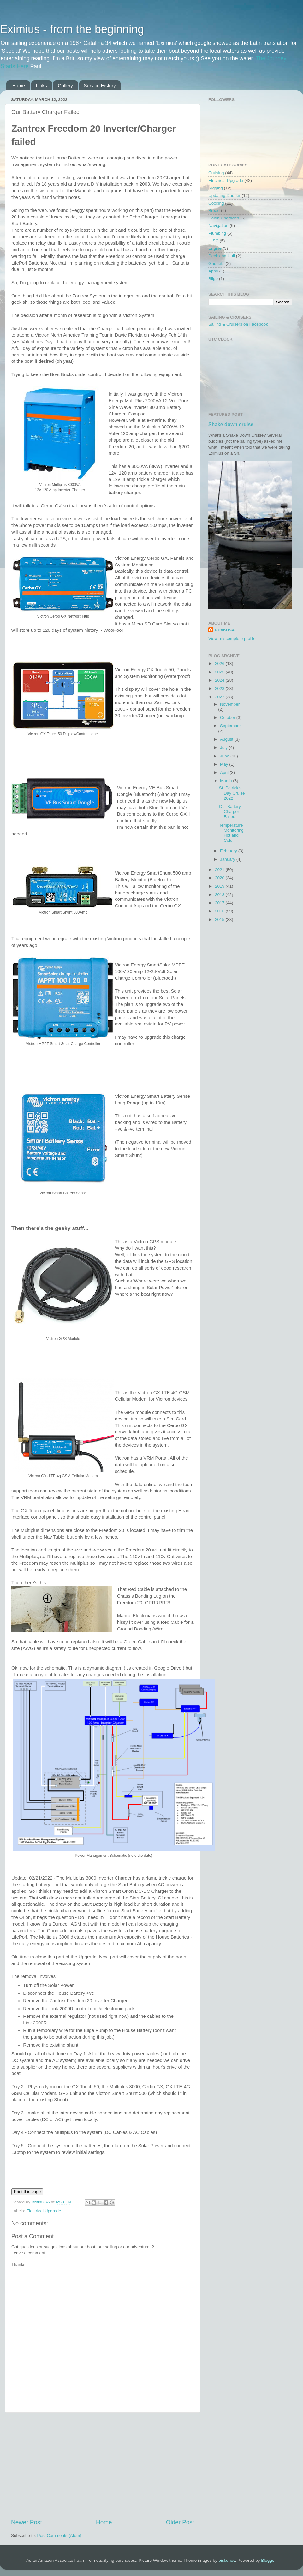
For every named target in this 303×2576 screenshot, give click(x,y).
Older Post (180, 2522)
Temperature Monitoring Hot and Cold (231, 833)
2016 (220, 911)
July (224, 747)
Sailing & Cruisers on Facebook (238, 324)
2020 (220, 878)
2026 (220, 663)
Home (18, 85)
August (227, 739)
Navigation (218, 225)
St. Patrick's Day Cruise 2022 (232, 793)
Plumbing (217, 233)
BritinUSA (225, 630)
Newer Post (26, 2522)
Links (41, 85)
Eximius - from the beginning (72, 29)
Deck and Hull (221, 256)
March (226, 780)
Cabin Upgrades (223, 218)
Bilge (213, 278)
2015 (220, 919)
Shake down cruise (230, 424)
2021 (220, 869)
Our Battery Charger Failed (230, 811)
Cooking (216, 203)
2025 (220, 672)
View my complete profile (232, 638)
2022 (220, 697)
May (224, 764)
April (225, 772)
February (229, 850)
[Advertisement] (102, 2465)
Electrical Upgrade (43, 2210)
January (228, 859)
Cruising (216, 172)
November (230, 704)
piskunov (226, 2560)
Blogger (268, 2560)
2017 (220, 902)
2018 (220, 894)
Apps (213, 271)
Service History (100, 85)
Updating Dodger (224, 195)
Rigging (215, 188)
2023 (220, 688)
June (225, 756)
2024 (220, 680)
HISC (213, 240)
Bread (214, 210)
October (228, 717)
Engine (215, 248)
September (230, 725)
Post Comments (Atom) (59, 2535)
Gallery (65, 85)
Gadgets (216, 263)
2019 (220, 886)
